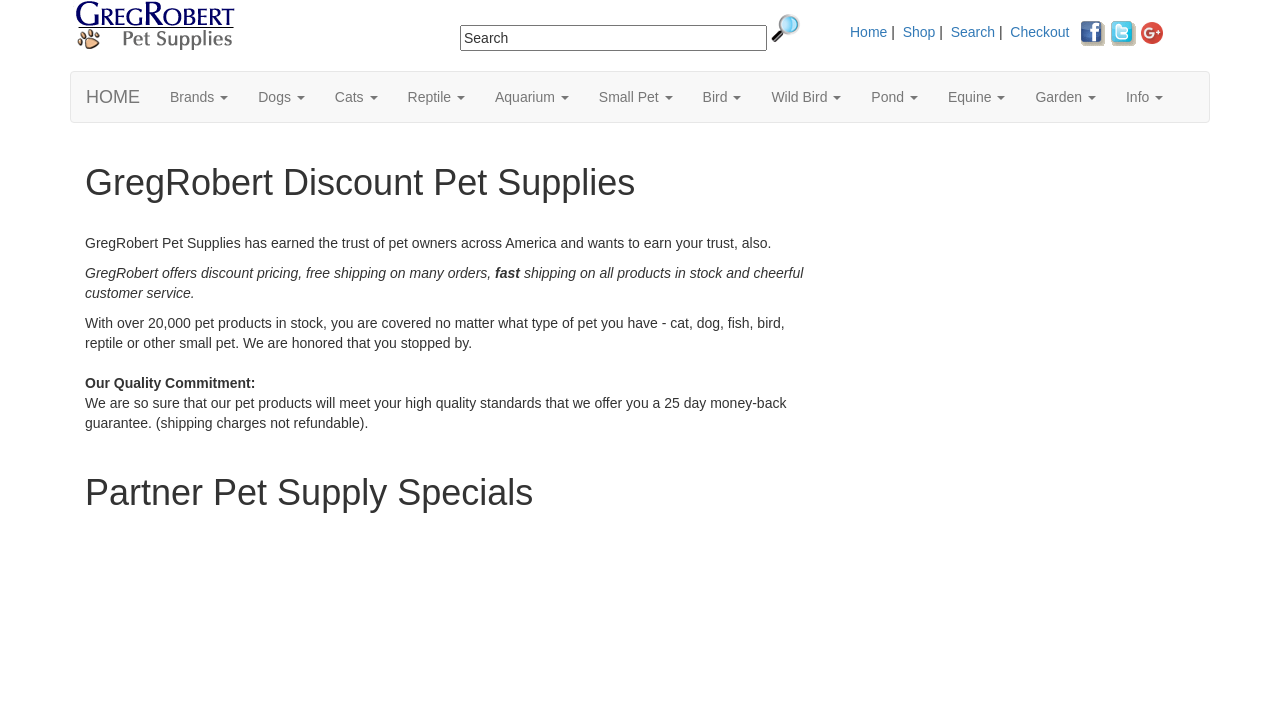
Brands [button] (199, 97)
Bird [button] (722, 97)
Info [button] (1144, 97)
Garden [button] (1065, 97)
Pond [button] (894, 97)
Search (973, 32)
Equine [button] (976, 97)
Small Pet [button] (636, 97)
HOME (113, 97)
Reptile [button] (436, 97)
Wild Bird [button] (806, 97)
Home (868, 32)
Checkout (1039, 32)
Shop (919, 32)
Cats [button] (356, 97)
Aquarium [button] (532, 97)
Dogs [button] (281, 97)
